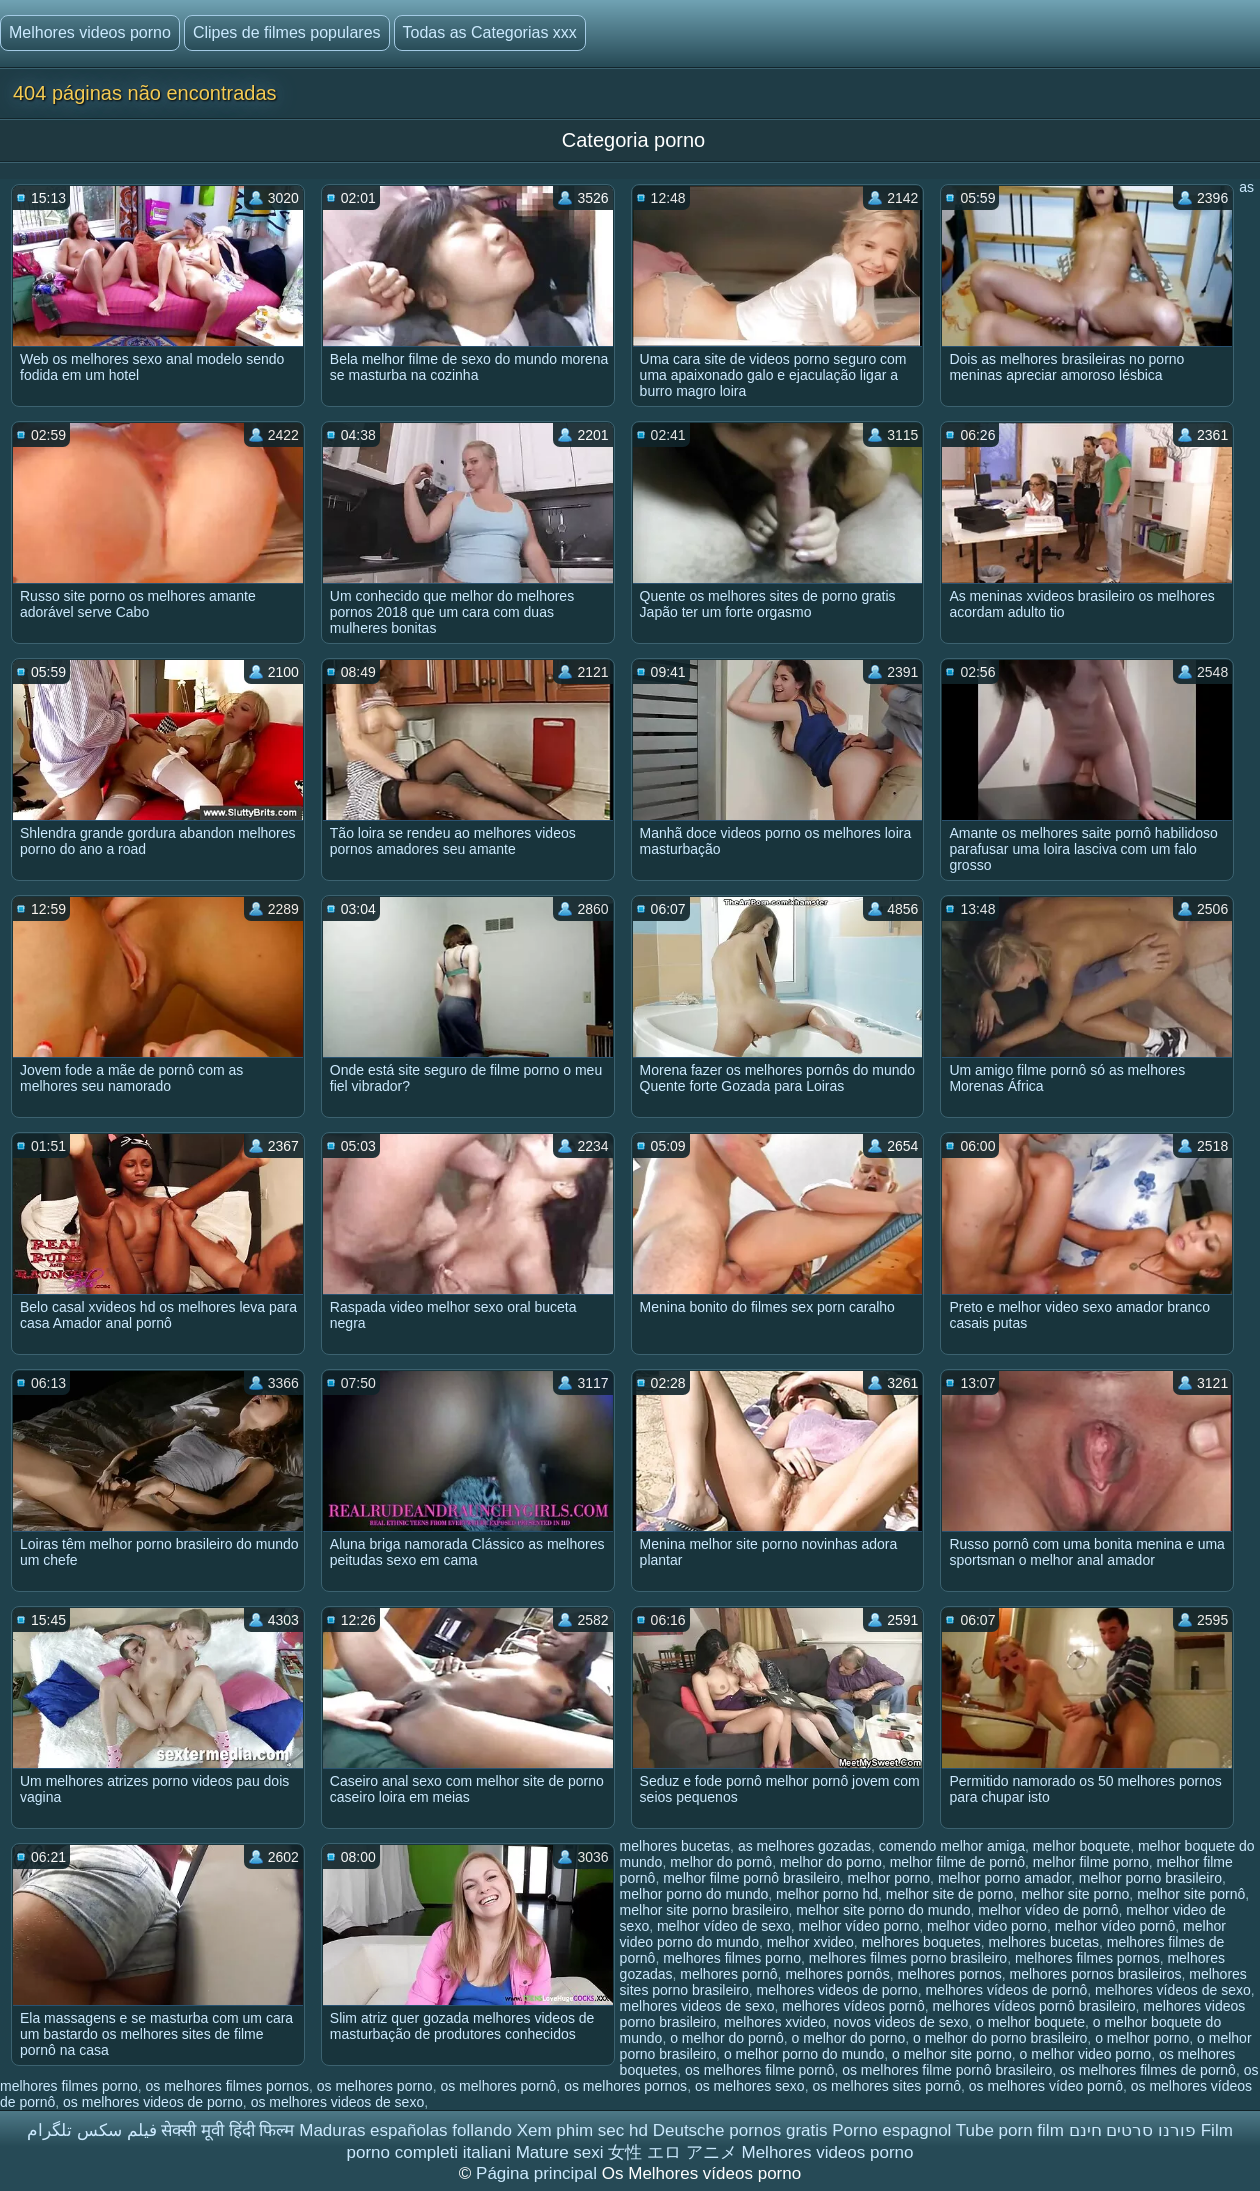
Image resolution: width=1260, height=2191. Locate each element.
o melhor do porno (849, 2038)
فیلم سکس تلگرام (91, 2130)
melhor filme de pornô (957, 1862)
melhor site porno (1075, 1894)
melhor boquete (1081, 1846)
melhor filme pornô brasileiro (751, 1878)
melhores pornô (728, 1974)
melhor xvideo (810, 1942)
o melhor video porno (1086, 2054)
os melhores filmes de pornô (1148, 2070)
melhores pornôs (837, 1974)
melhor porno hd (827, 1894)
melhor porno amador (1004, 1878)
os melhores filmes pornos (227, 2086)
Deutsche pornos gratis (740, 2130)
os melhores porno (375, 2086)
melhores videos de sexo (697, 2006)
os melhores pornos (625, 2086)
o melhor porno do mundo (804, 2054)
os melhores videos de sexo (338, 2102)
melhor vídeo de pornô (1048, 1910)
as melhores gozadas (804, 1846)
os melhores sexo (750, 2086)
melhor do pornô (721, 1862)
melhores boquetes (921, 1942)
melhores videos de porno (837, 1990)
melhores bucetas (1044, 1942)
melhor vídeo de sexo (724, 1926)
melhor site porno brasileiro (704, 1910)
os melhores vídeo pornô (1046, 2086)
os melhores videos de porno (153, 2102)
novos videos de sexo (901, 2022)
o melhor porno (1142, 2038)
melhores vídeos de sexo (1173, 1990)
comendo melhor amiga (952, 1846)
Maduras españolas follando (405, 2130)
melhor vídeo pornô (1115, 1926)
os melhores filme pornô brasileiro (947, 2070)
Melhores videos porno (90, 32)
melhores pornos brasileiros (1096, 1974)
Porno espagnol (891, 2130)
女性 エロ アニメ (672, 2152)
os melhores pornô (498, 2086)
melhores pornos (949, 1974)
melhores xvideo (775, 2022)
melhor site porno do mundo (883, 1910)
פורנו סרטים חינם (1132, 2130)
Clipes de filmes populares (287, 32)
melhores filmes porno (732, 1958)
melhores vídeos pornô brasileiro (1033, 2006)
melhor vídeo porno (859, 1926)
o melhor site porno (952, 2054)
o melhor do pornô (727, 2038)
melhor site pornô (1191, 1894)
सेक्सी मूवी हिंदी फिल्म (227, 2130)
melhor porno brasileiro (1150, 1878)
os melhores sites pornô (886, 2086)
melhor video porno (987, 1926)
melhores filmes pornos (1087, 1958)
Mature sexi (560, 2152)
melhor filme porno (1091, 1862)
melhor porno (889, 1878)
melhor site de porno (950, 1894)
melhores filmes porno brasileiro (908, 1958)
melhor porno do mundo (694, 1894)
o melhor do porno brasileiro (1000, 2038)
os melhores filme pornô (759, 2070)
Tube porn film (1010, 2130)
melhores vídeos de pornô (1006, 1990)
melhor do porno (831, 1862)
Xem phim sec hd (582, 2130)
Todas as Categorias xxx (490, 32)
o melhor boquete (1030, 2022)
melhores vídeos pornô (853, 2006)
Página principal (539, 2173)
